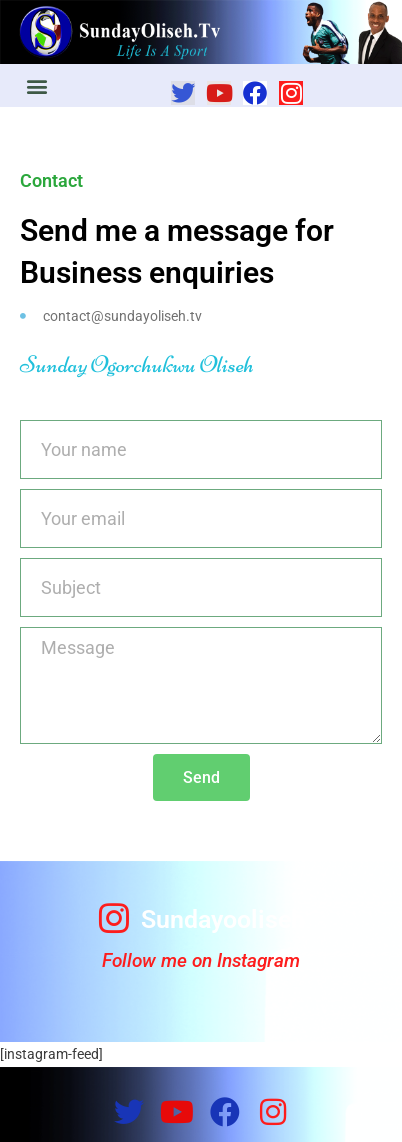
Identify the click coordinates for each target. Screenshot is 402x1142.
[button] (36, 85)
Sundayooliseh (223, 919)
